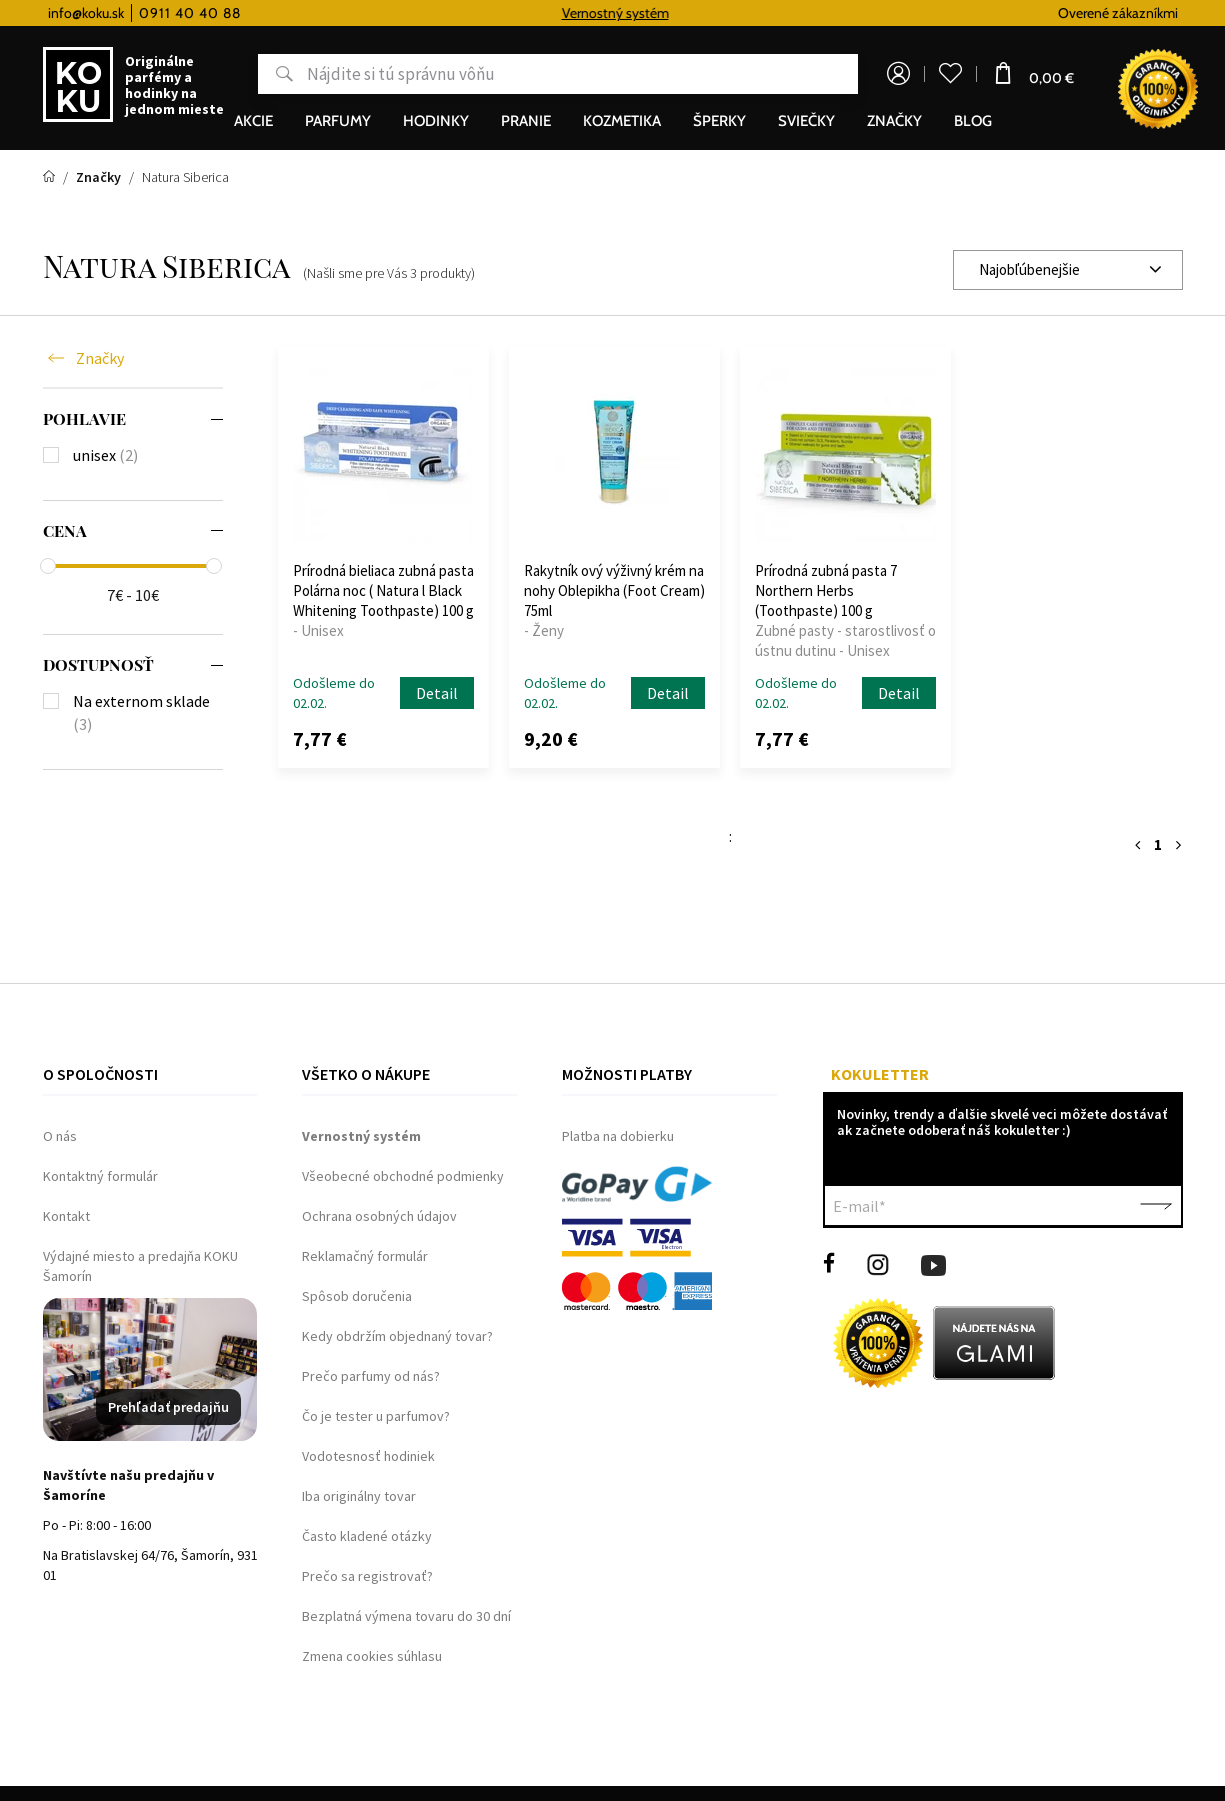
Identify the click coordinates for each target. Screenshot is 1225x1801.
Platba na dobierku (618, 1136)
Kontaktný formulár (100, 1176)
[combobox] (1068, 270)
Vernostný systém (630, 13)
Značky (100, 358)
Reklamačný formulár (365, 1256)
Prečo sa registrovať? (367, 1576)
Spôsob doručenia (357, 1296)
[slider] (48, 566)
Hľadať (275, 74)
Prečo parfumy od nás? (371, 1376)
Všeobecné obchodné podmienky (403, 1176)
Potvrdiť (1156, 1206)
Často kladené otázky (367, 1536)
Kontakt (66, 1216)
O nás (60, 1136)
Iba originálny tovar (359, 1496)
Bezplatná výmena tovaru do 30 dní (406, 1616)
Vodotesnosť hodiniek (368, 1456)
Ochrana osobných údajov (379, 1216)
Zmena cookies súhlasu (372, 1656)
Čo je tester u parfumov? (376, 1416)
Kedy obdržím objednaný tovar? (397, 1336)
